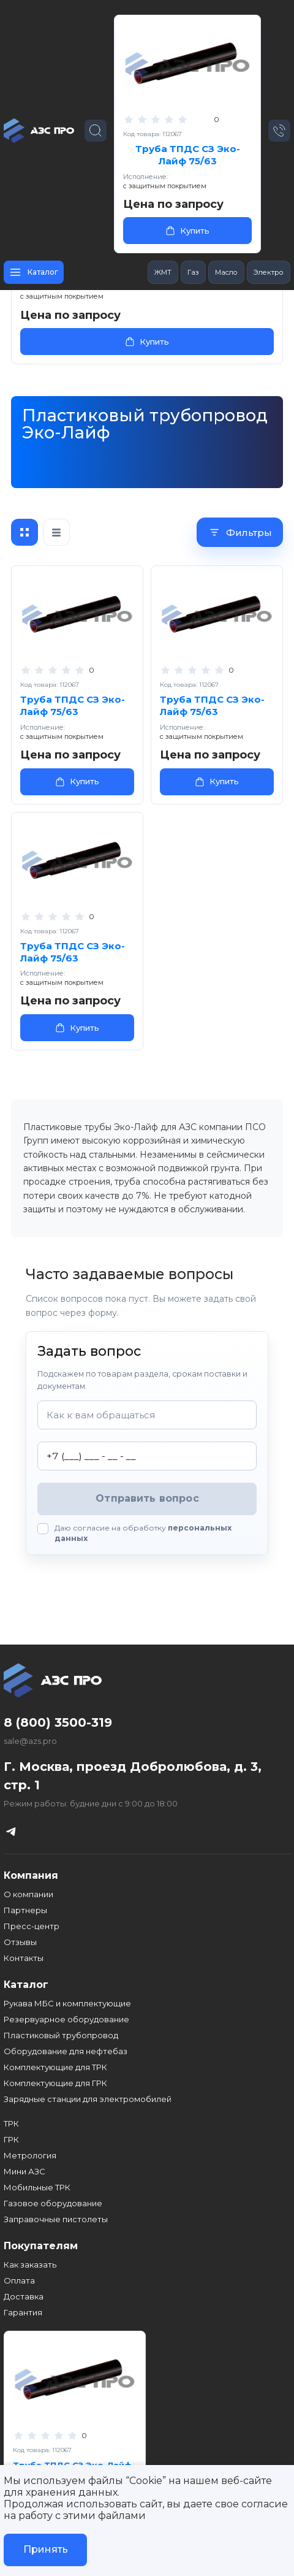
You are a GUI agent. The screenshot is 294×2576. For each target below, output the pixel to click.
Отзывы (20, 1942)
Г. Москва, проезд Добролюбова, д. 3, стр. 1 (133, 1775)
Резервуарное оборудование (66, 2019)
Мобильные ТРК (37, 2187)
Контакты (23, 1958)
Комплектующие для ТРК (55, 2067)
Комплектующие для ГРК (55, 2083)
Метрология (30, 2155)
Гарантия (23, 2312)
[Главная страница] (40, 130)
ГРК (11, 2139)
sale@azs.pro (30, 1741)
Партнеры (25, 1910)
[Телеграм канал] (11, 1831)
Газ (193, 272)
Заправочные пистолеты (56, 2219)
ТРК (11, 2123)
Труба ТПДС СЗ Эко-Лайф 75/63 (187, 155)
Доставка (23, 2296)
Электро (269, 272)
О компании (28, 1894)
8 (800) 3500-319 (58, 1722)
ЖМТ (163, 272)
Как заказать (30, 2264)
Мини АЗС (24, 2171)
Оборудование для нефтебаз (65, 2051)
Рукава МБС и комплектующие (67, 2003)
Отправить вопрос (147, 1498)
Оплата (19, 2280)
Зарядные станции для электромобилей (88, 2099)
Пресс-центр (31, 1926)
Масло (226, 272)
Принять (45, 2549)
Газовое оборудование (53, 2203)
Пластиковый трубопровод (61, 2035)
